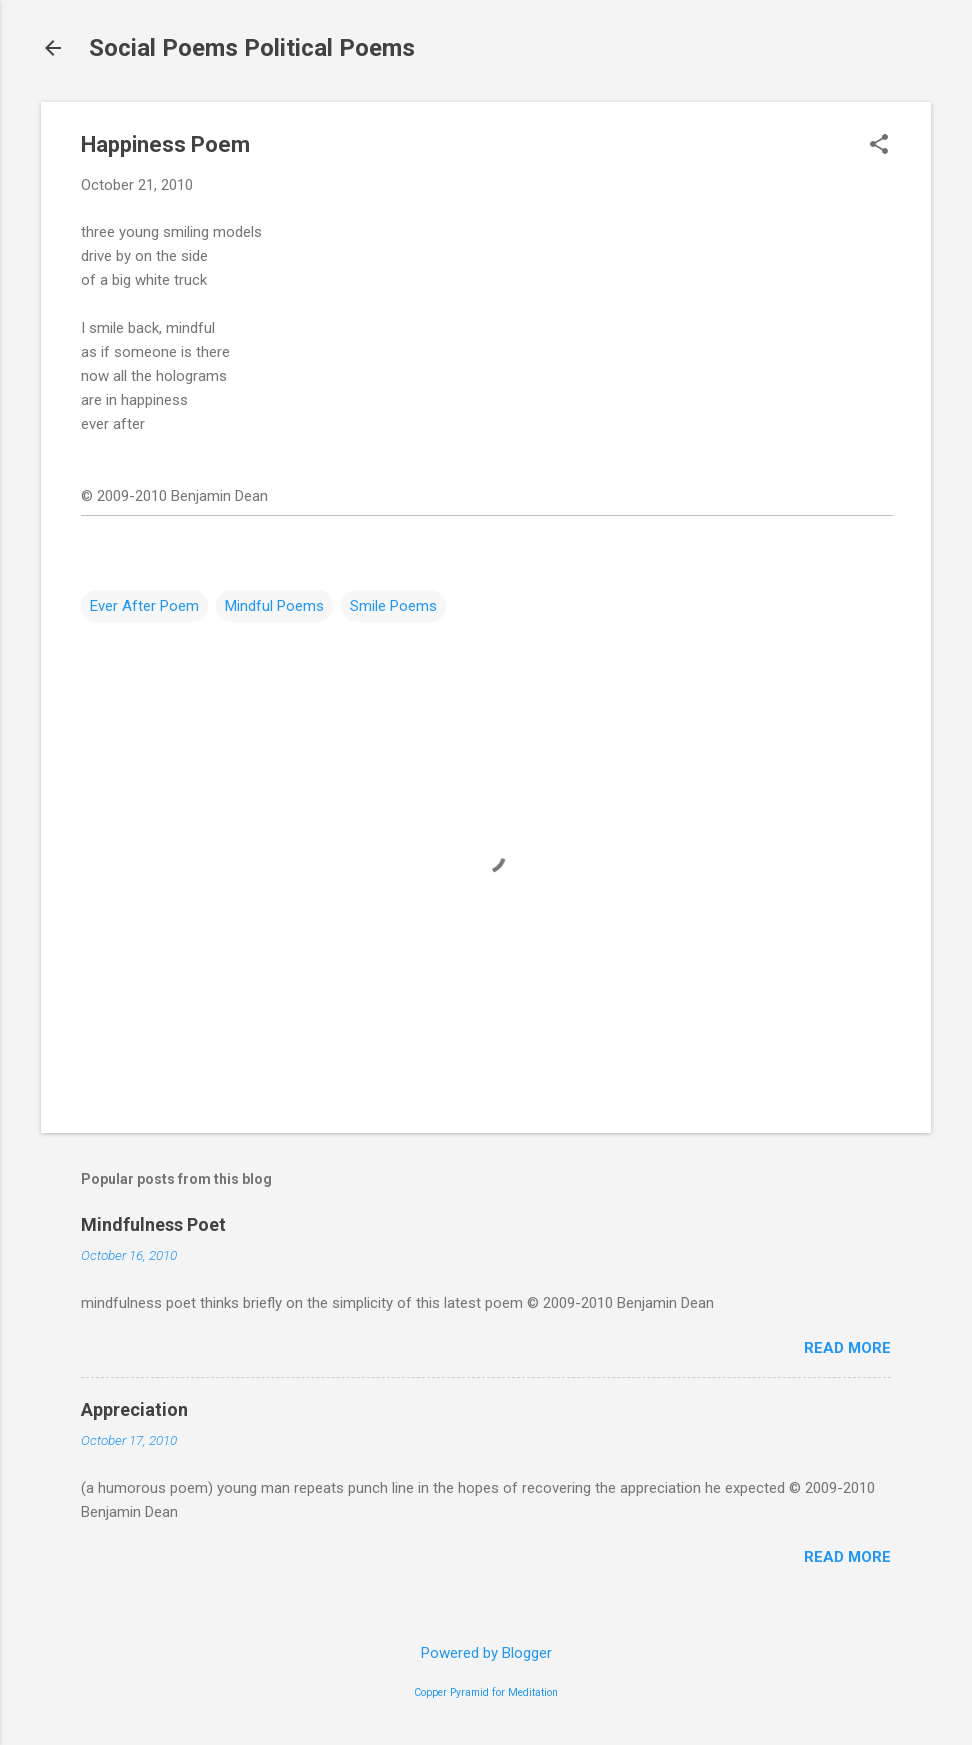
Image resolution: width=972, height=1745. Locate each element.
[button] (879, 146)
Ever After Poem (144, 606)
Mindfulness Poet (153, 1224)
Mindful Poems (274, 606)
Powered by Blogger (486, 1653)
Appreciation (134, 1409)
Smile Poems (393, 606)
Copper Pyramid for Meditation (486, 1692)
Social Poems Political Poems (252, 48)
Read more (847, 1348)
